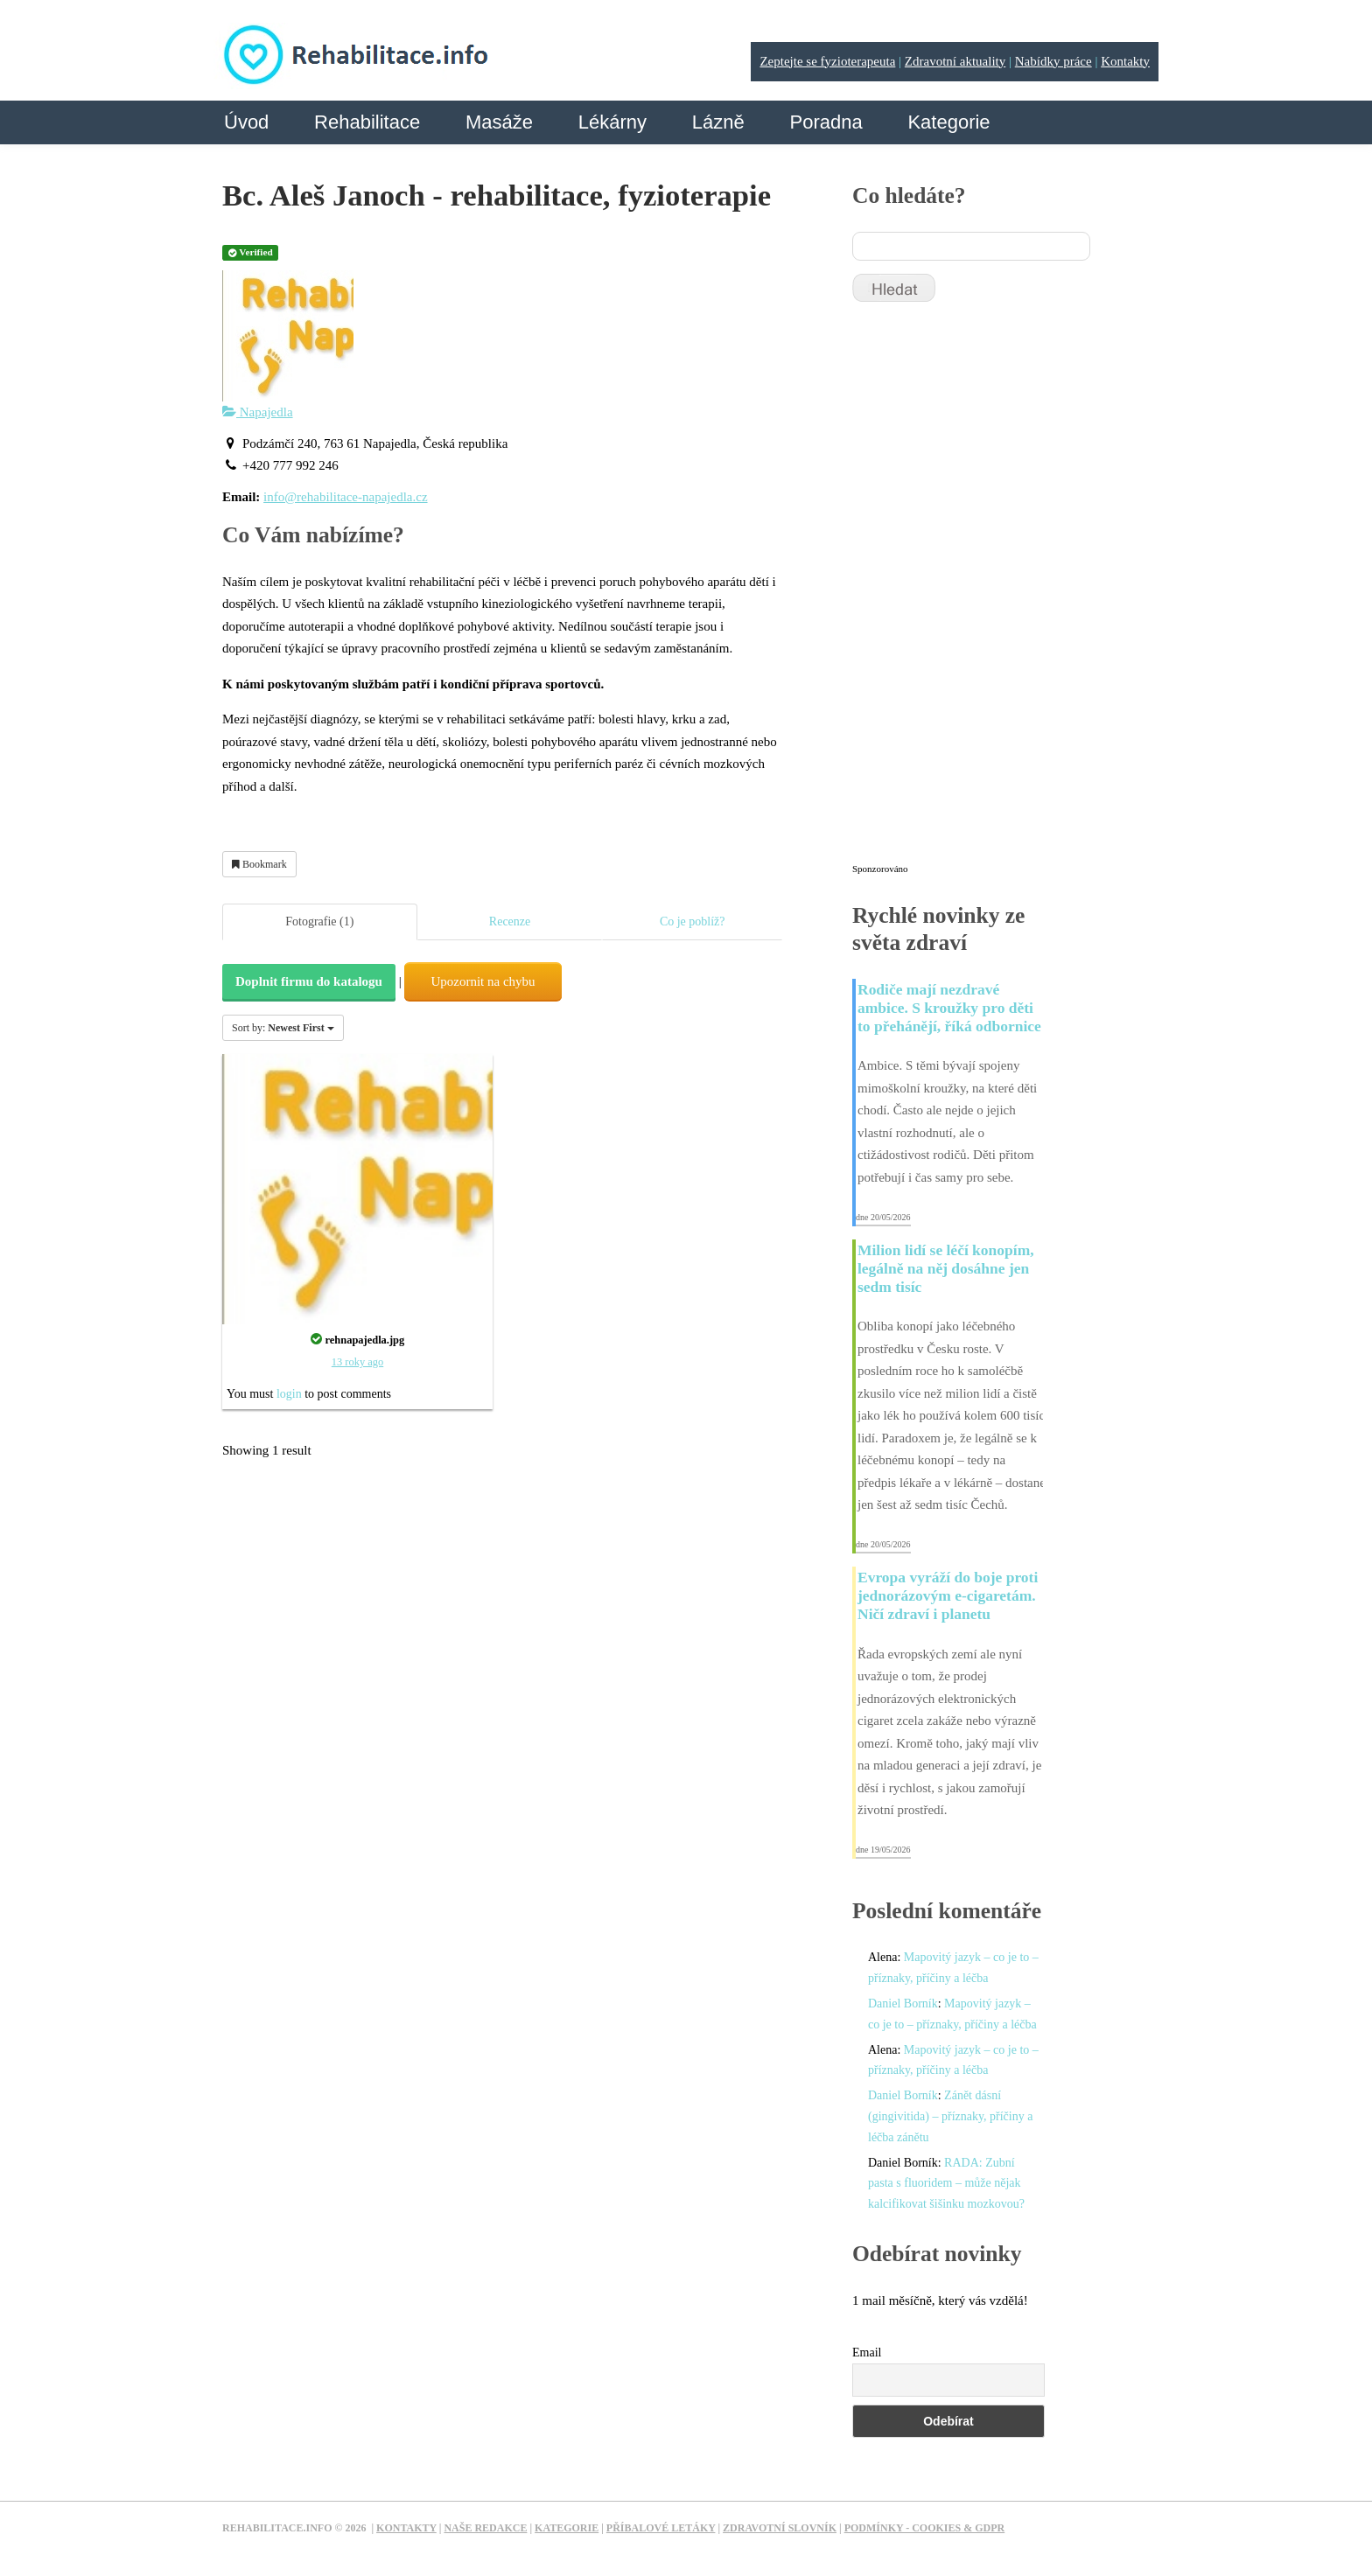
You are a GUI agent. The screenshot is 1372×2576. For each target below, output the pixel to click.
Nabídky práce (1053, 61)
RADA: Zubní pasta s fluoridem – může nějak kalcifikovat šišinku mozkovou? (946, 2183)
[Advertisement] (983, 590)
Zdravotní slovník (779, 2528)
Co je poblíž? (692, 921)
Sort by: (283, 1028)
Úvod (246, 122)
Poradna (825, 122)
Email (866, 2352)
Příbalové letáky (661, 2528)
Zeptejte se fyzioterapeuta (827, 61)
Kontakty (1125, 61)
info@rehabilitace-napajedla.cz (345, 497)
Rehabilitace (367, 122)
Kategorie (948, 122)
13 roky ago (357, 1362)
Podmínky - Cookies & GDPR (924, 2528)
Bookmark (259, 864)
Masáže (499, 122)
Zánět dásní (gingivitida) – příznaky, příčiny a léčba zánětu (950, 2116)
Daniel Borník (903, 2003)
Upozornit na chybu (482, 981)
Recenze (509, 921)
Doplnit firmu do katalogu (308, 981)
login (289, 1393)
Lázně (718, 122)
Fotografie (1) (319, 921)
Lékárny (612, 122)
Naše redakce (485, 2528)
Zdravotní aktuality (955, 61)
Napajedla (257, 412)
